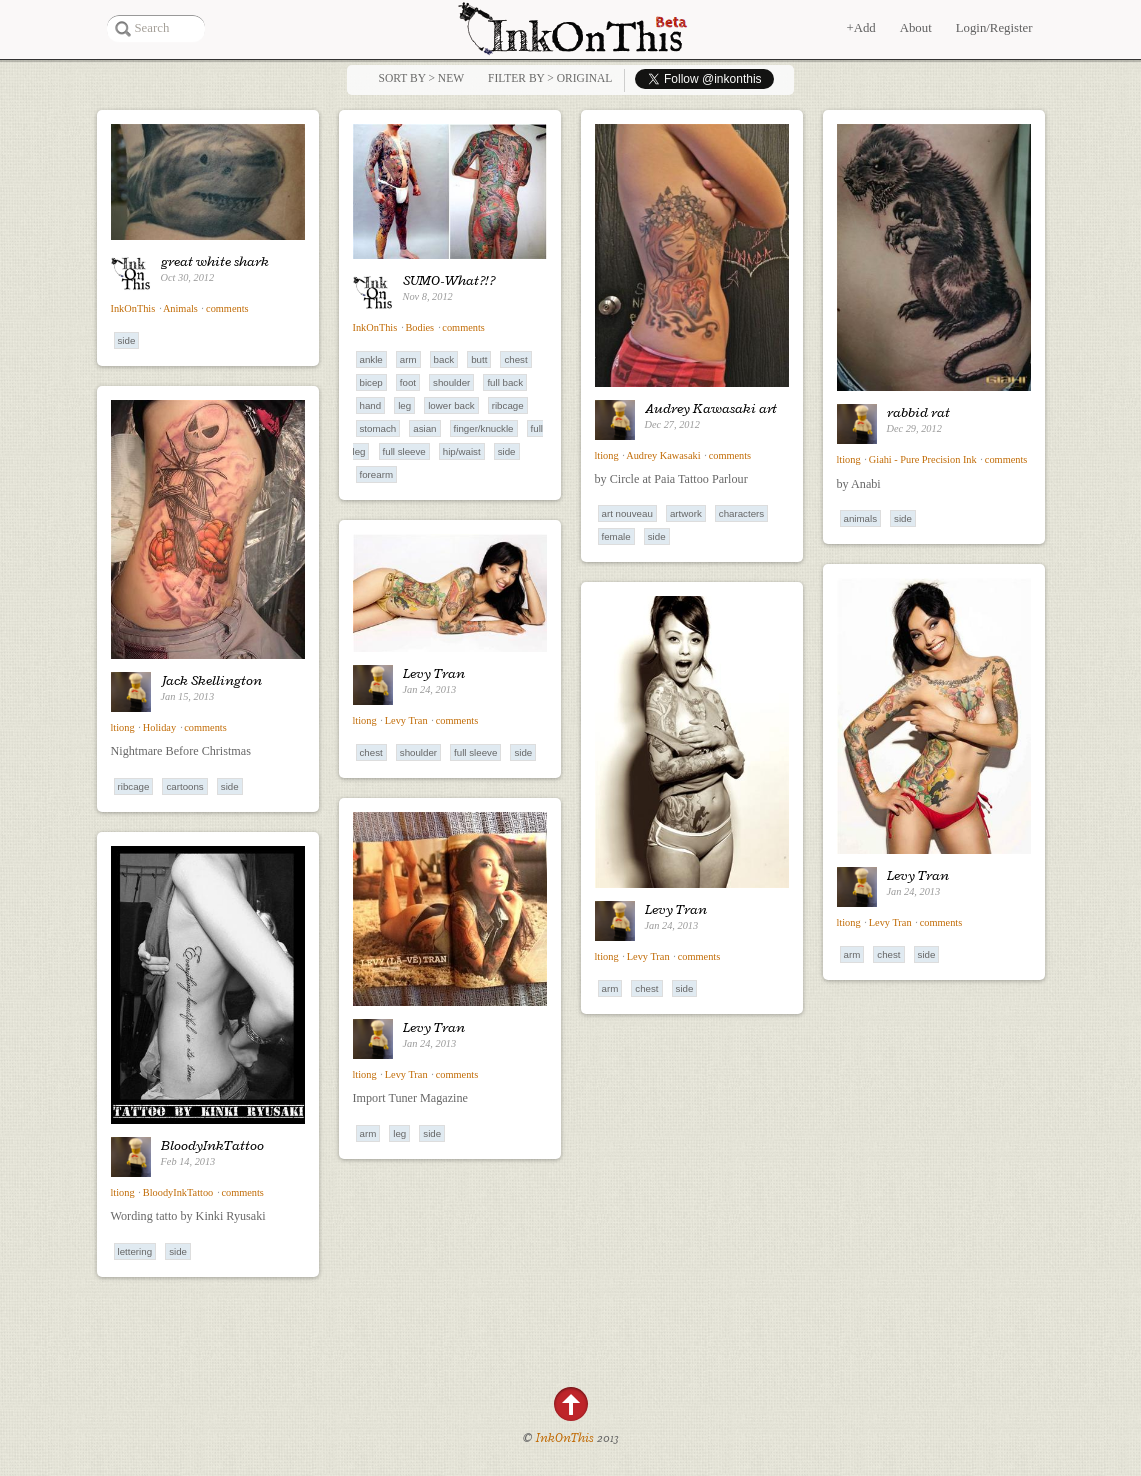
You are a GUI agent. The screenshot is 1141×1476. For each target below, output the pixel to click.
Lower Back (451, 405)
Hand (371, 405)
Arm (408, 359)
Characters (741, 513)
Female (616, 536)
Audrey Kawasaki (663, 455)
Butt (479, 359)
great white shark (215, 261)
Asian (424, 428)
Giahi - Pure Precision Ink (923, 459)
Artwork (686, 513)
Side (127, 340)
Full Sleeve (404, 451)
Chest (515, 359)
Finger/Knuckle (484, 428)
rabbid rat (918, 412)
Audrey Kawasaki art (711, 408)
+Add (860, 28)
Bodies (419, 327)
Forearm (376, 474)
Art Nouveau (627, 513)
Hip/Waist (462, 451)
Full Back (505, 382)
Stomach (378, 428)
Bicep (371, 382)
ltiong (607, 455)
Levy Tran (434, 673)
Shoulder (451, 382)
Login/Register (994, 28)
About (916, 28)
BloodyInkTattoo (212, 1145)
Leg (404, 405)
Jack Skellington (211, 680)
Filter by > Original (550, 78)
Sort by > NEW (421, 78)
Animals (180, 308)
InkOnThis (133, 308)
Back (444, 359)
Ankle (371, 359)
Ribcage (508, 405)
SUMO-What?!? (449, 280)
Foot (408, 382)
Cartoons (184, 786)
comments (227, 308)
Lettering (135, 1251)
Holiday (159, 727)
